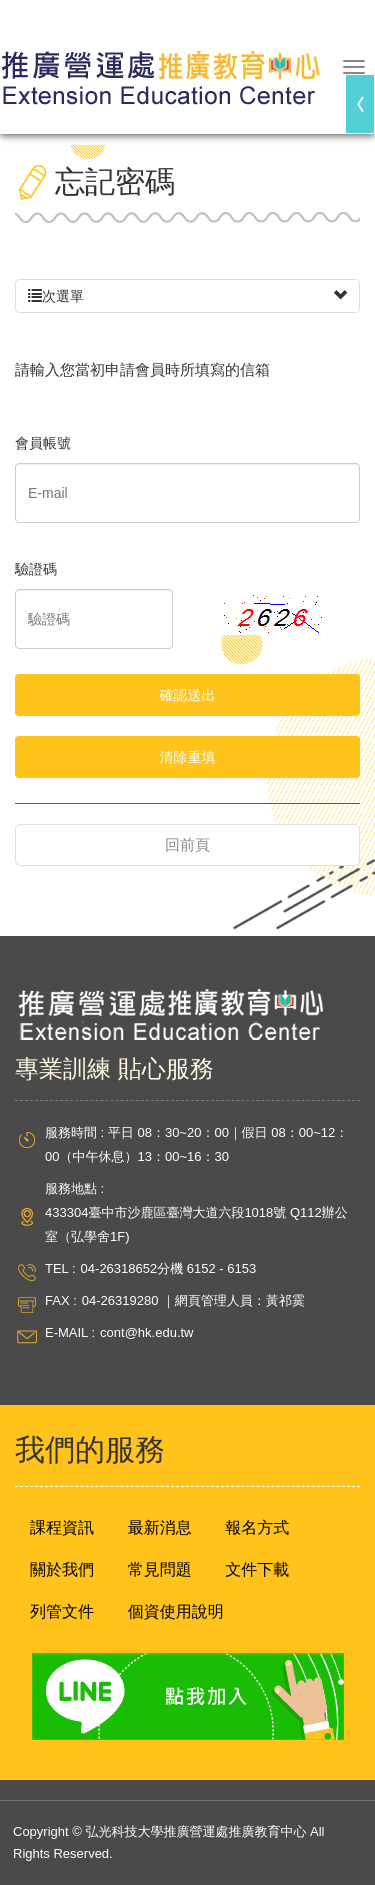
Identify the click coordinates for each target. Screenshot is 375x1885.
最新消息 (160, 1527)
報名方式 (257, 1527)
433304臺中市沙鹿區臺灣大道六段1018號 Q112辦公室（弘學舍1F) (196, 1224)
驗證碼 (36, 569)
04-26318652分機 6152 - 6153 (169, 1268)
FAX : (61, 1300)
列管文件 (62, 1611)
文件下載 (257, 1569)
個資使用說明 (176, 1611)
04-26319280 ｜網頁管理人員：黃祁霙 (193, 1300)
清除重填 (188, 757)
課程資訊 (62, 1527)
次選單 (187, 296)
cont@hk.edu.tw (146, 1332)
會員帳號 (43, 443)
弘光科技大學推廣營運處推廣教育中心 (160, 69)
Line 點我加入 (187, 1696)
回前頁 (187, 844)
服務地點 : (74, 1188)
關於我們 (62, 1569)
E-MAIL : (70, 1332)
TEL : (60, 1268)
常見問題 (160, 1569)
